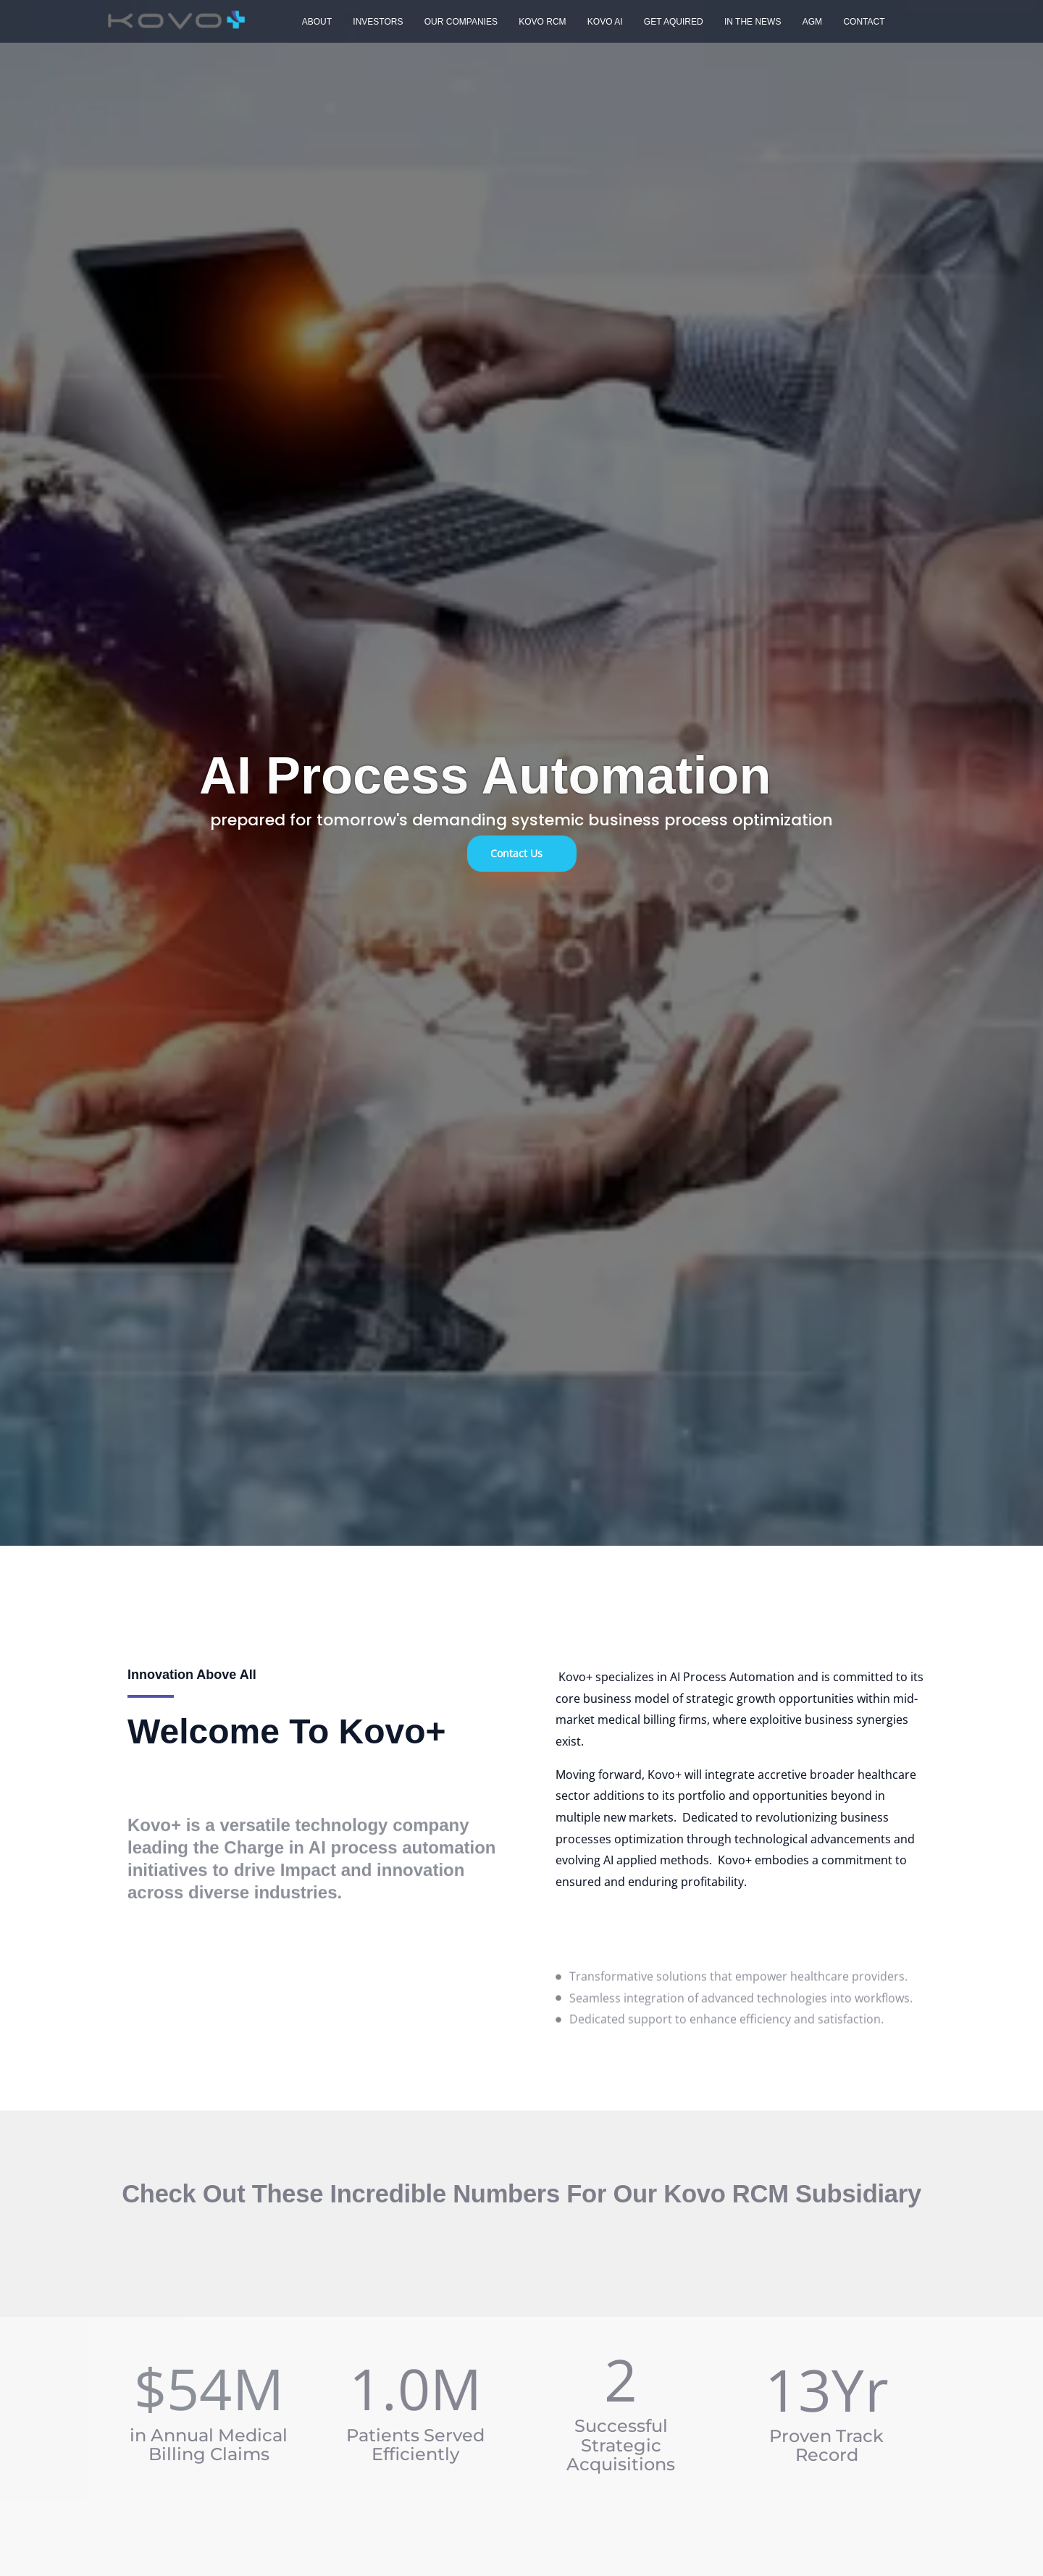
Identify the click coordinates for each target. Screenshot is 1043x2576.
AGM (783, 22)
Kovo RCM (529, 22)
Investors (372, 22)
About (315, 22)
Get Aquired (652, 22)
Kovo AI (588, 22)
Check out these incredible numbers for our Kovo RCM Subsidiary (521, 2193)
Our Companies (450, 22)
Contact (831, 22)
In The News (727, 22)
